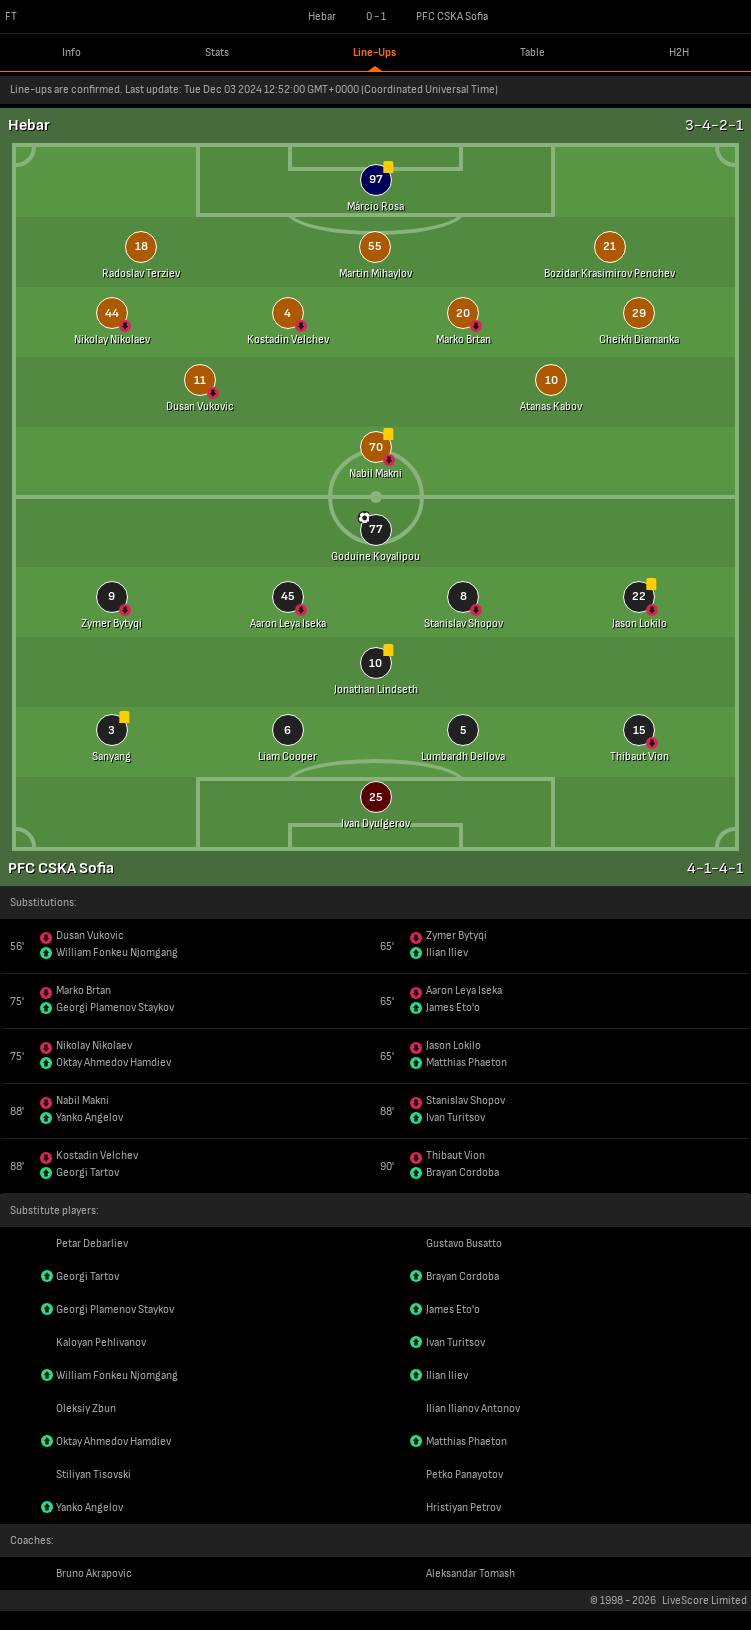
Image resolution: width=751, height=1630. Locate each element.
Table (532, 52)
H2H (679, 52)
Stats (217, 52)
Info (71, 52)
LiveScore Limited (704, 1600)
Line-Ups (374, 52)
